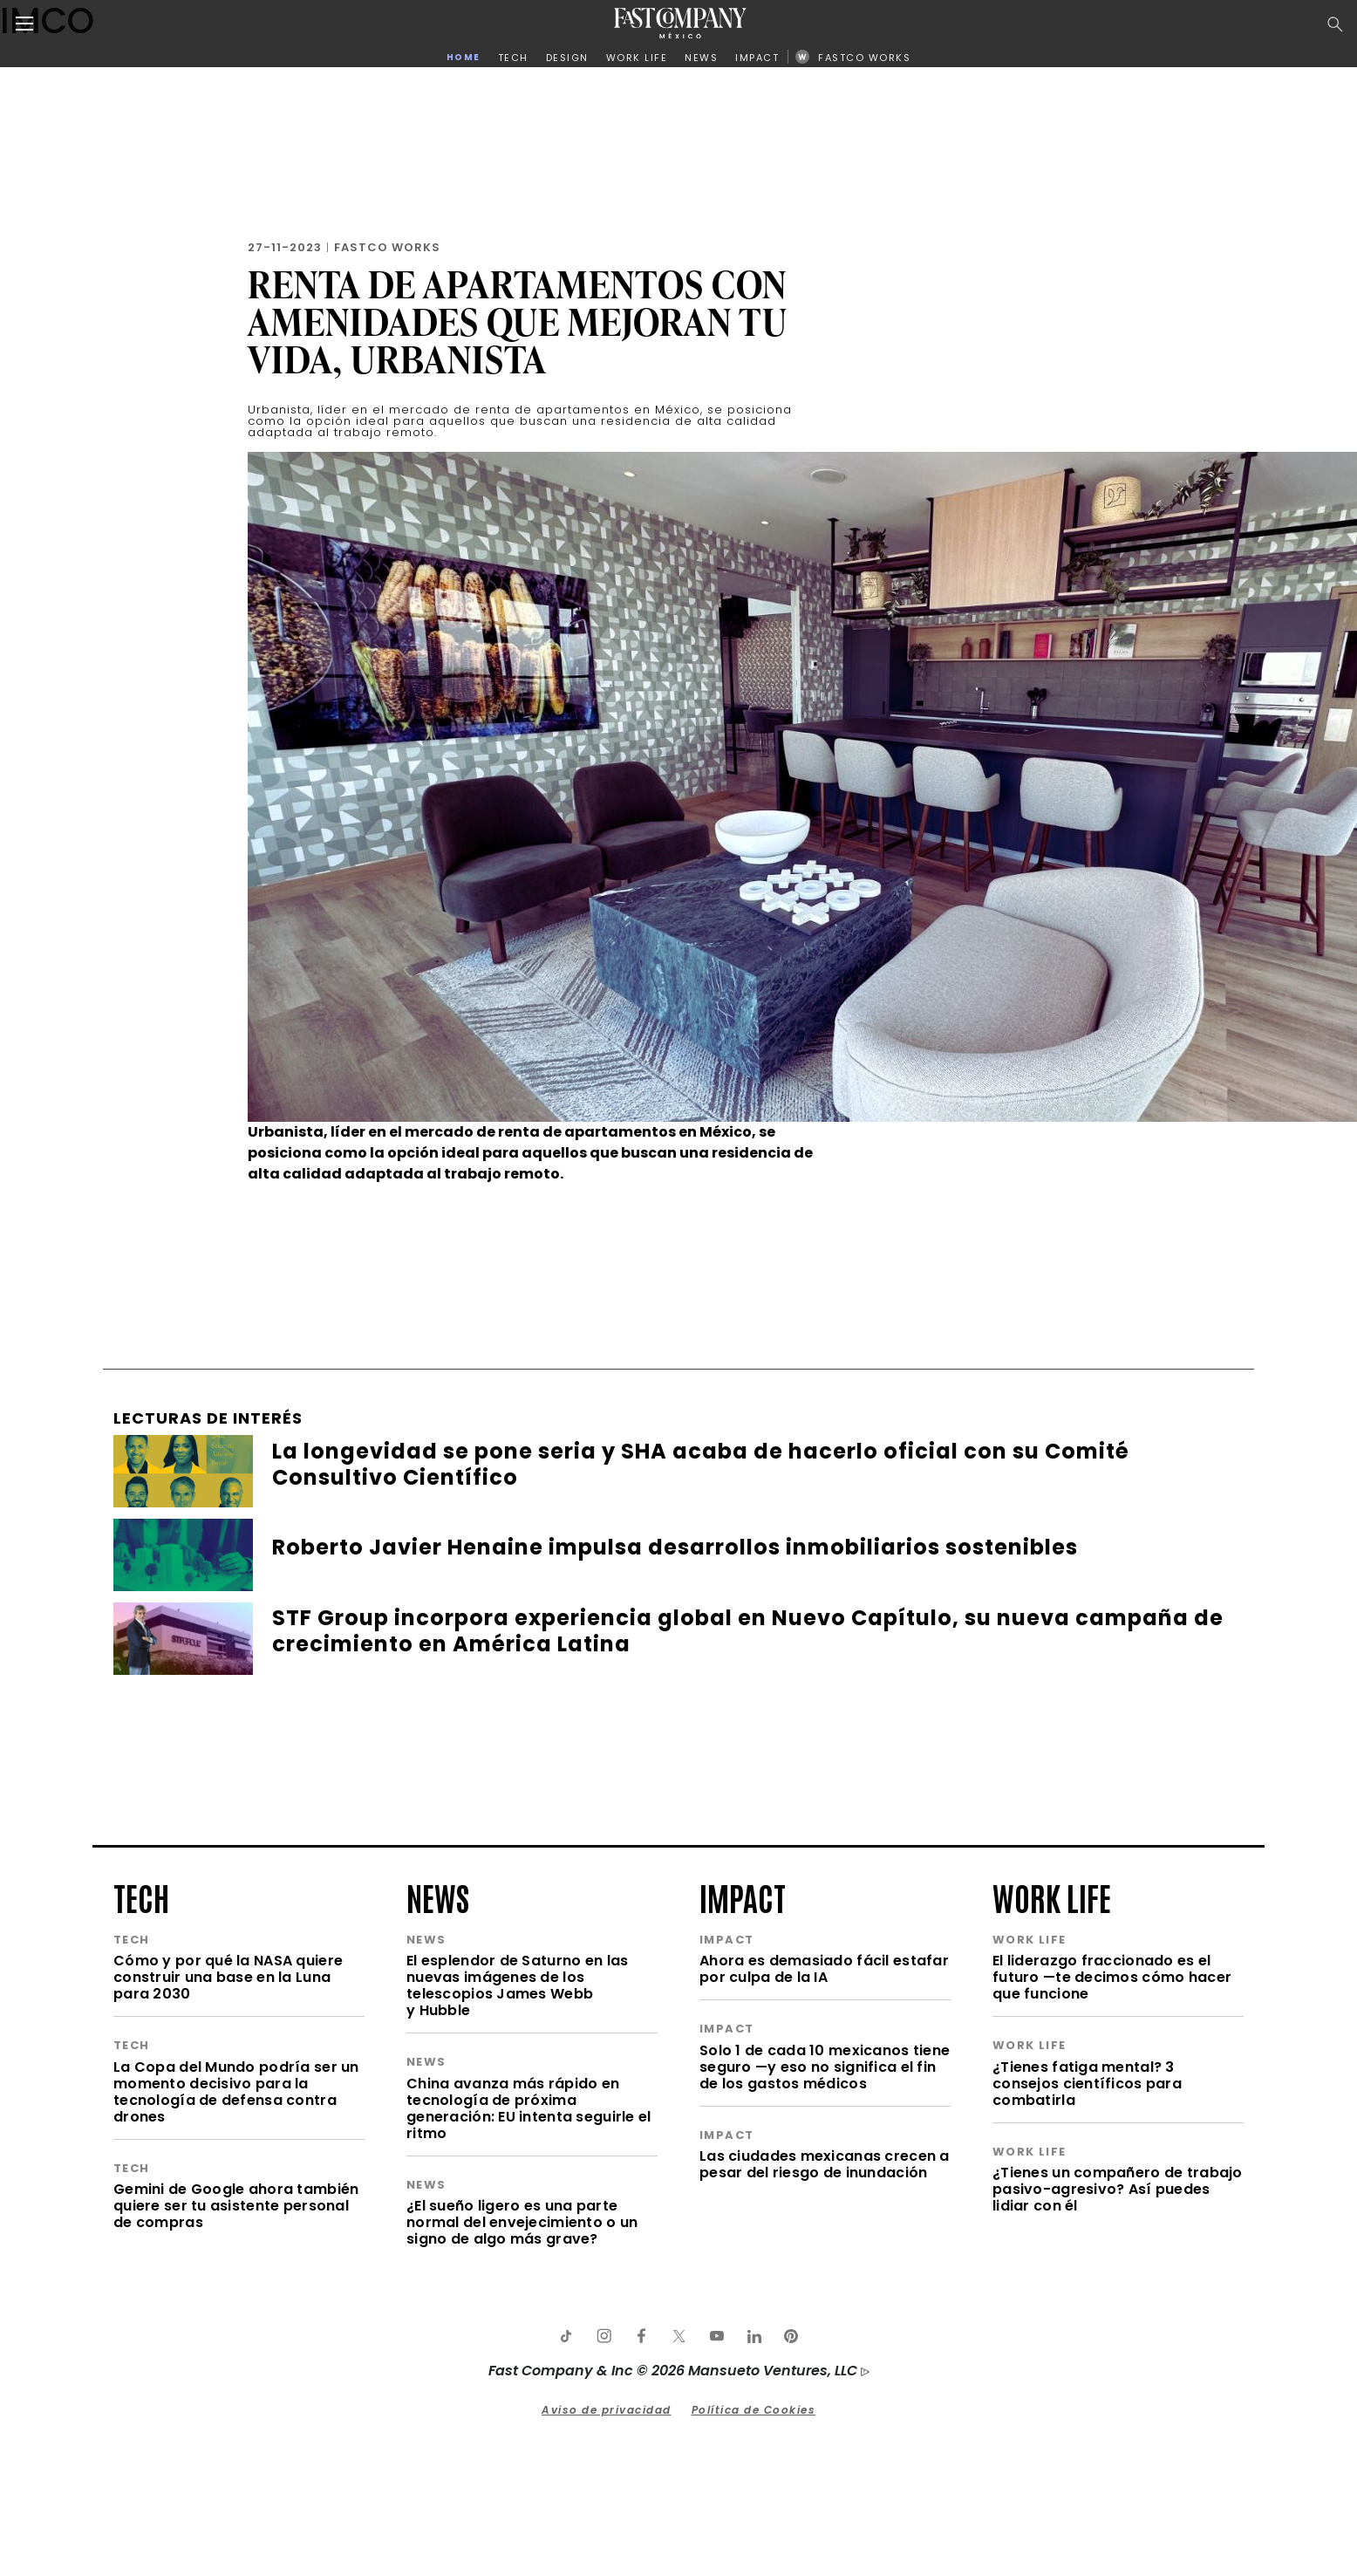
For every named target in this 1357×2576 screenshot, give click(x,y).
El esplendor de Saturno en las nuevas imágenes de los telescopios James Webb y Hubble (517, 1985)
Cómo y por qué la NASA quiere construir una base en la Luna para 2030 (228, 1977)
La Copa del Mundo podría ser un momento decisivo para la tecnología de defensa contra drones (236, 2092)
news (437, 1896)
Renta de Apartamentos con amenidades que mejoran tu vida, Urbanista (518, 321)
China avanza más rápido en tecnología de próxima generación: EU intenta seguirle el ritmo (528, 2108)
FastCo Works (387, 247)
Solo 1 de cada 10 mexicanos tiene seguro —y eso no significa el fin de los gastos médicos (824, 2067)
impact (742, 1896)
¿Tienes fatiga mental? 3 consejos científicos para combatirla (1087, 2083)
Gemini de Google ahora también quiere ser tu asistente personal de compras (235, 2205)
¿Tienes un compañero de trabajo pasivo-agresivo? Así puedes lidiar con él (1117, 2189)
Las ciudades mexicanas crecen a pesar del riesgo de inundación (824, 2164)
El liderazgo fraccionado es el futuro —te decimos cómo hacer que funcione (1111, 1977)
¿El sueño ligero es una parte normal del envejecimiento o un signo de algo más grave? (522, 2222)
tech (141, 1896)
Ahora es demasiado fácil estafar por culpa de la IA (824, 1969)
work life (1051, 1896)
